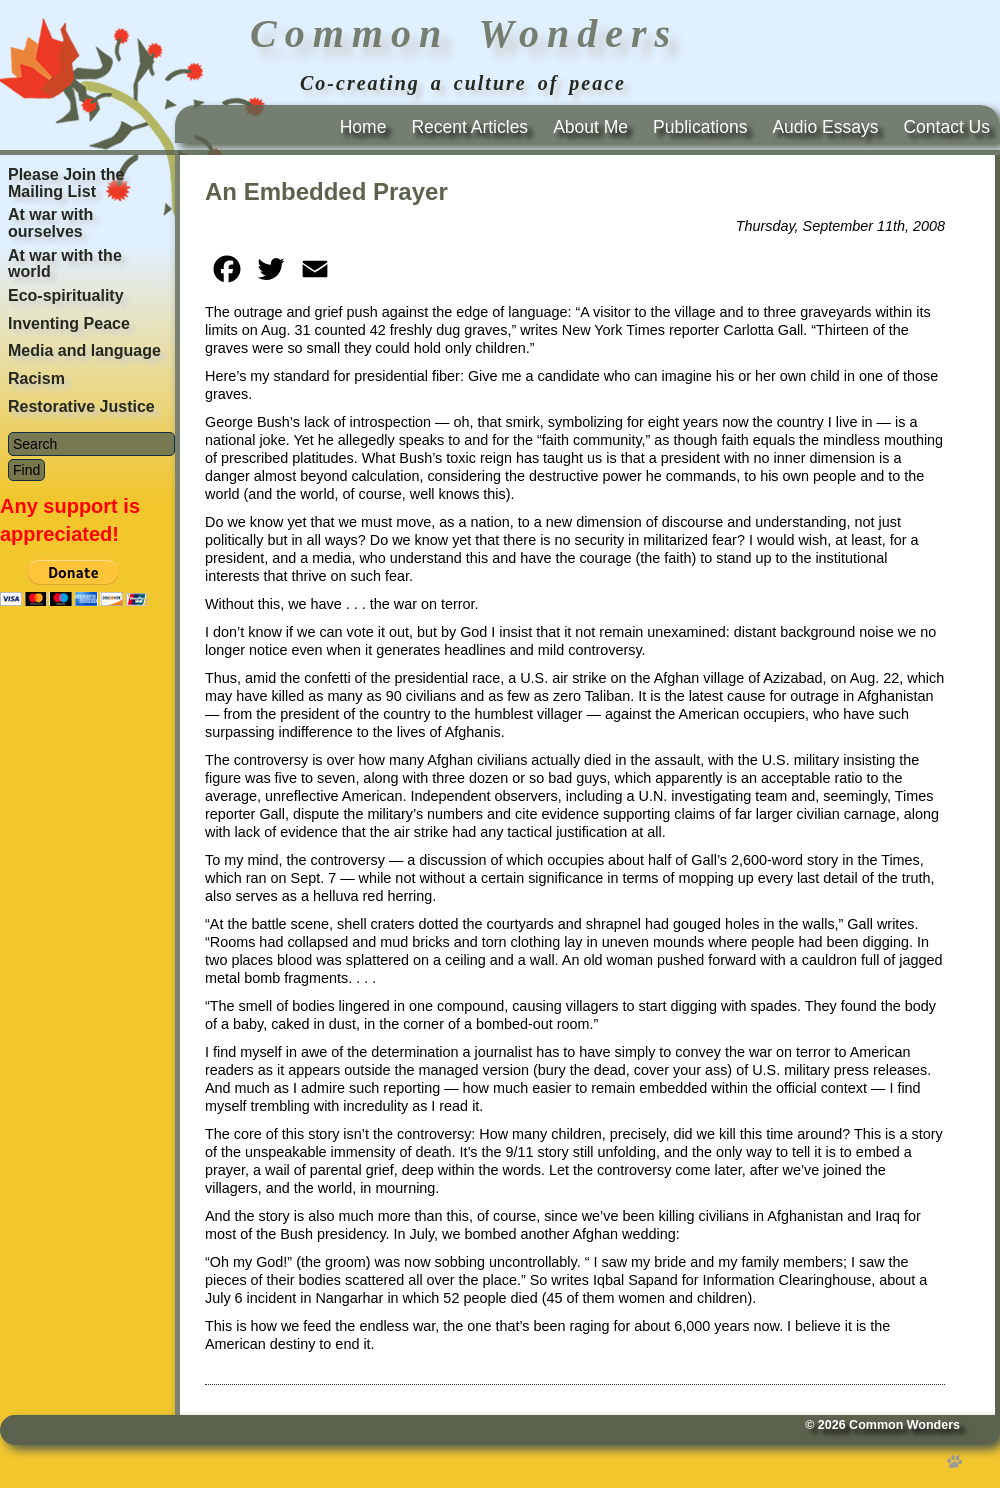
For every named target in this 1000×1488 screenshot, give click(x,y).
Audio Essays (825, 127)
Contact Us (946, 127)
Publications (700, 127)
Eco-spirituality (66, 295)
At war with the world (65, 264)
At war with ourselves (50, 223)
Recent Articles (469, 127)
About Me (590, 127)
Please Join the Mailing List (66, 183)
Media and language (84, 350)
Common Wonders (904, 1425)
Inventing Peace (69, 323)
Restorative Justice (81, 406)
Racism (36, 378)
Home (363, 127)
